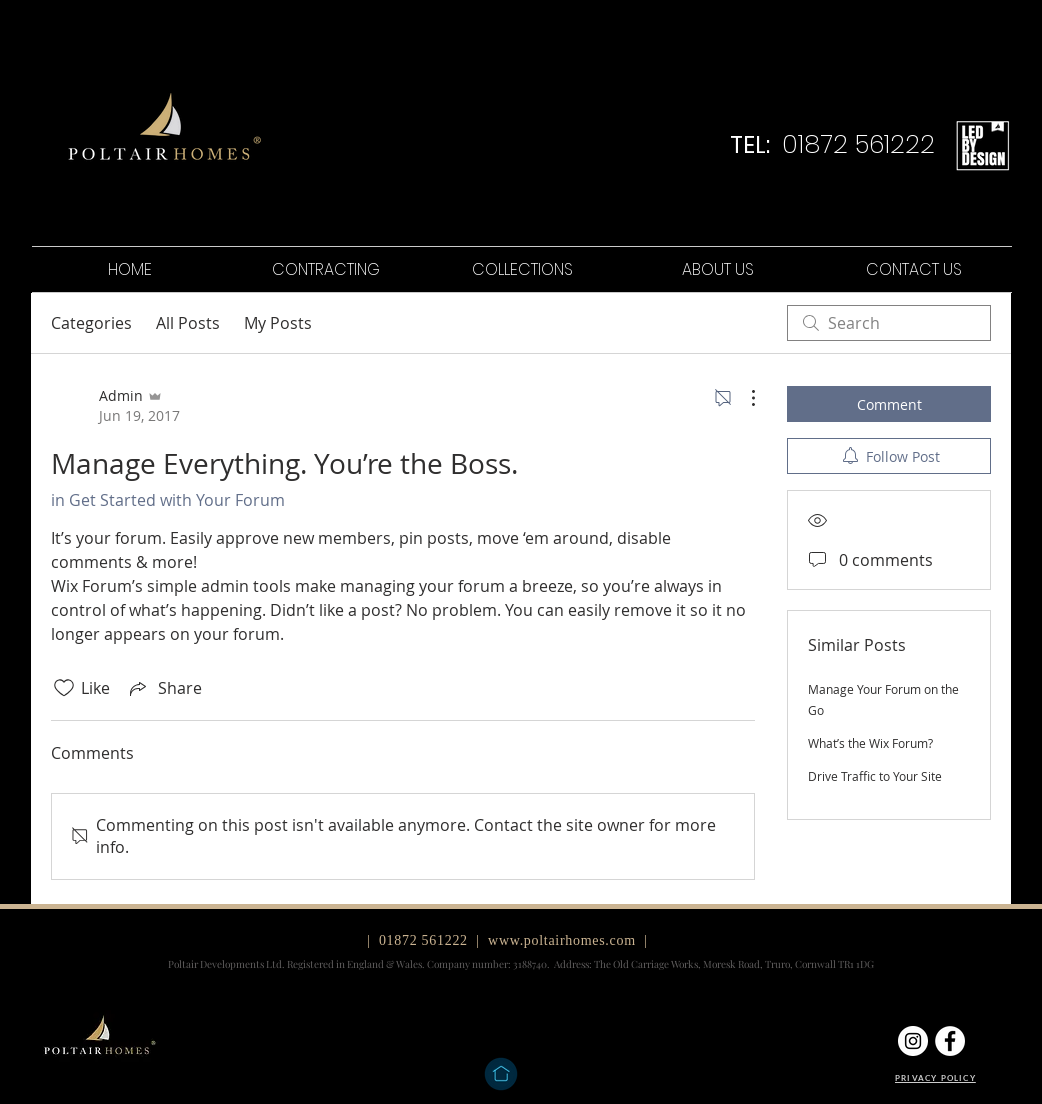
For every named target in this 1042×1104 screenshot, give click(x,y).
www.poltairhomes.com (562, 940)
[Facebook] (950, 1041)
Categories (91, 323)
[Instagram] (913, 1041)
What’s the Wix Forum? (870, 743)
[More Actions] (743, 398)
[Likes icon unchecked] (64, 688)
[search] (889, 323)
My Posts (278, 323)
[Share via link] (164, 688)
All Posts (188, 323)
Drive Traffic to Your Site (875, 776)
